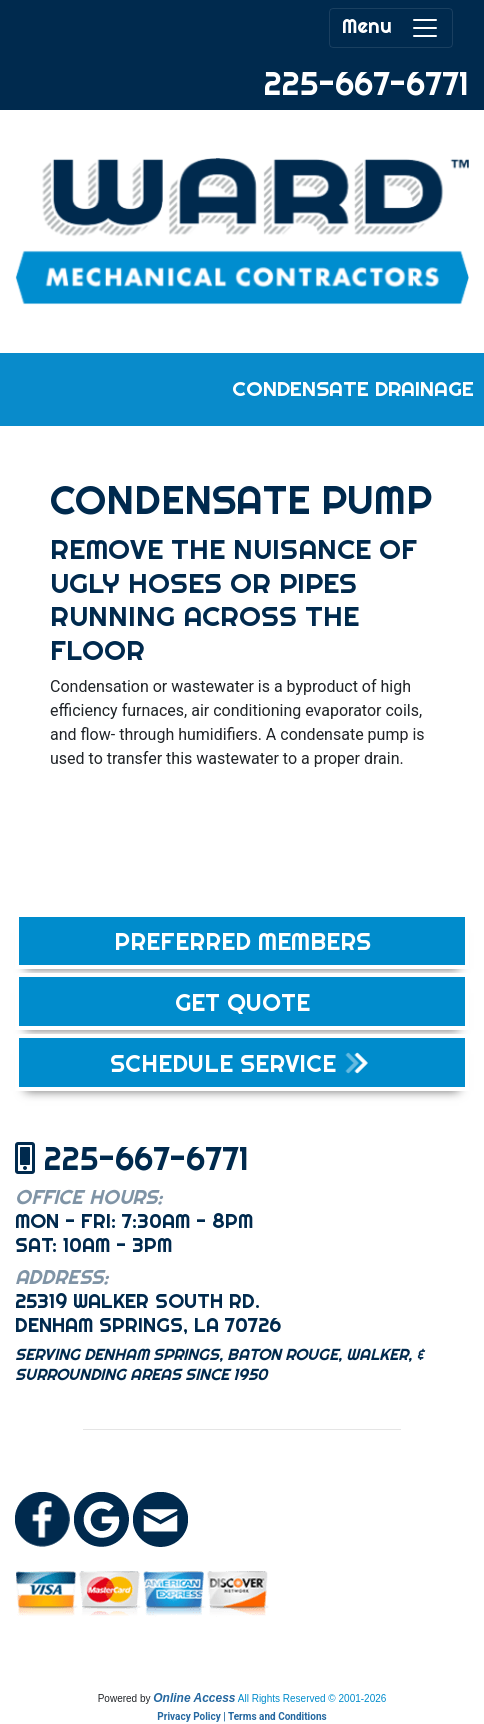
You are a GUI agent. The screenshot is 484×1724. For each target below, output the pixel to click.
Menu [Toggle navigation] (391, 28)
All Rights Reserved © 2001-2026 (312, 1698)
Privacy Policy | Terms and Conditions (241, 1716)
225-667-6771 (366, 83)
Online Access (194, 1698)
